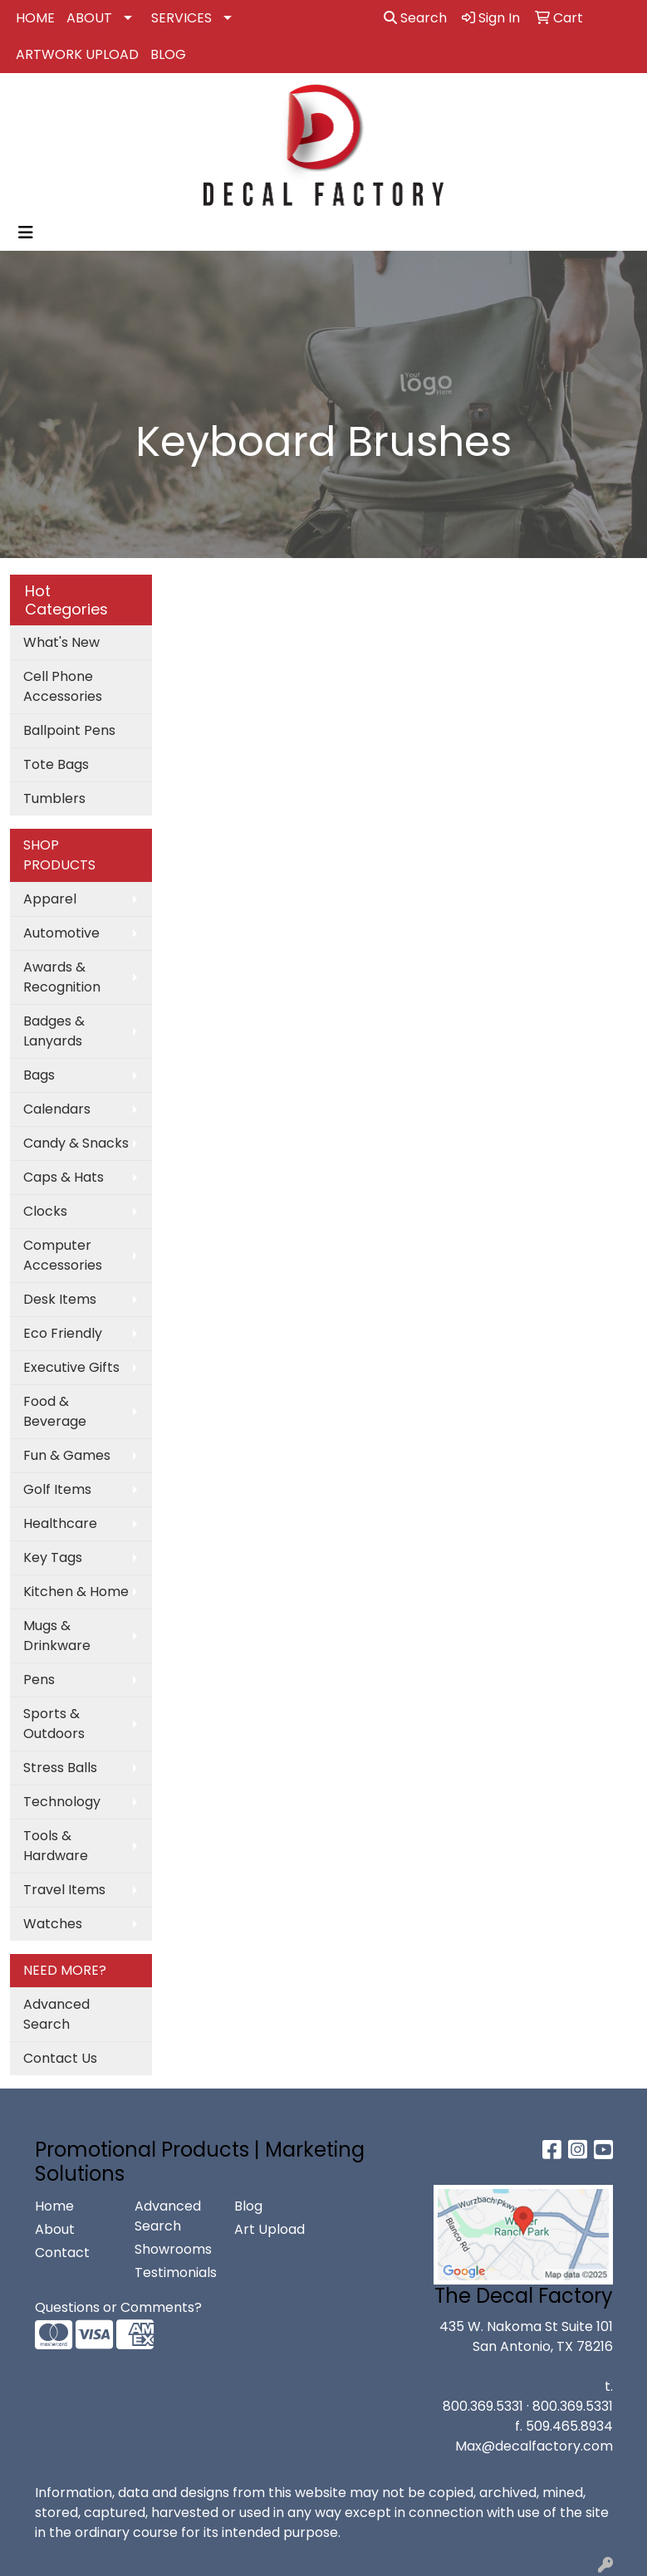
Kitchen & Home (76, 1591)
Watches (52, 1923)
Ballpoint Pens (69, 730)
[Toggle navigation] (25, 232)
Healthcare (60, 1523)
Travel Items (64, 1889)
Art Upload (269, 2229)
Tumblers (54, 798)
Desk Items (59, 1299)
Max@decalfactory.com (534, 2446)
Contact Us (60, 2058)
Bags (39, 1075)
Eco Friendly (62, 1333)
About (55, 2229)
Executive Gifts (71, 1367)
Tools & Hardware (55, 1845)
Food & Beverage (54, 1411)
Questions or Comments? (118, 2307)
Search (415, 17)
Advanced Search (56, 2014)
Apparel (49, 898)
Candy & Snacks (76, 1143)
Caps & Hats (63, 1177)
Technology (61, 1801)
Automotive (61, 933)
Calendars (57, 1109)
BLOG (168, 54)
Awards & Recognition (61, 977)
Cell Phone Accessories (62, 686)
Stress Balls (60, 1767)
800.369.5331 (483, 2406)
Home (54, 2206)
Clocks (45, 1211)
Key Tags (52, 1557)
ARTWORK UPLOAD (77, 54)
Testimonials (174, 2272)
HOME (35, 17)
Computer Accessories (62, 1255)
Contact (62, 2252)
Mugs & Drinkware (57, 1635)
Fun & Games (66, 1455)
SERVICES (181, 17)
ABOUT (89, 17)
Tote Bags (56, 764)
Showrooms (173, 2249)
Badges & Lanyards (54, 1030)
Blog (248, 2206)
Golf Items (57, 1489)
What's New (61, 642)
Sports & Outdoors (54, 1723)
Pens (39, 1679)
